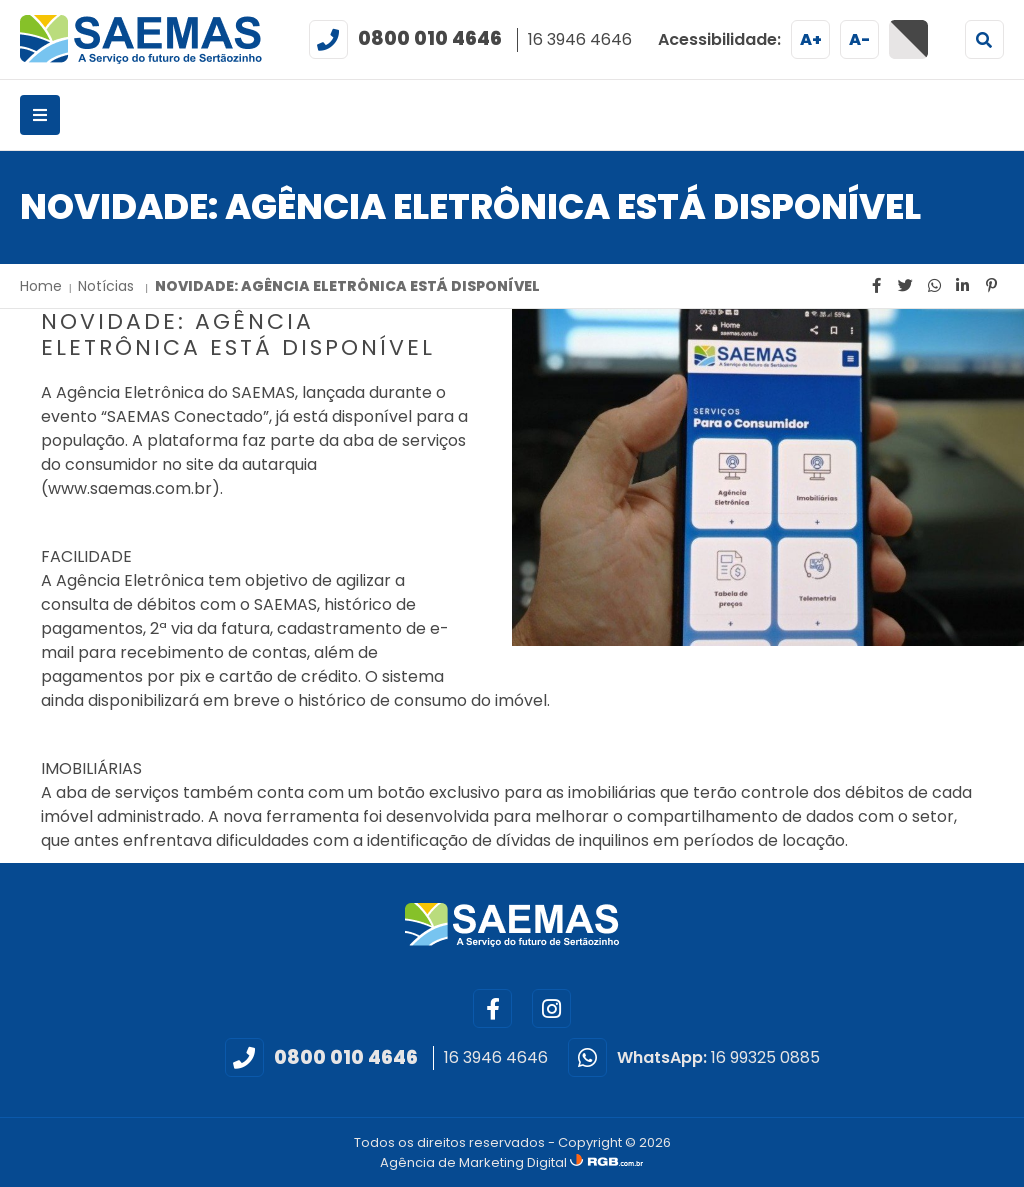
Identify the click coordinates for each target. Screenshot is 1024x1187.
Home (41, 286)
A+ (811, 39)
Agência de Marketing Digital (475, 1162)
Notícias (108, 286)
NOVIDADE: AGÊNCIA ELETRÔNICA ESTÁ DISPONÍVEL (347, 286)
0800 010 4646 (430, 38)
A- (859, 39)
